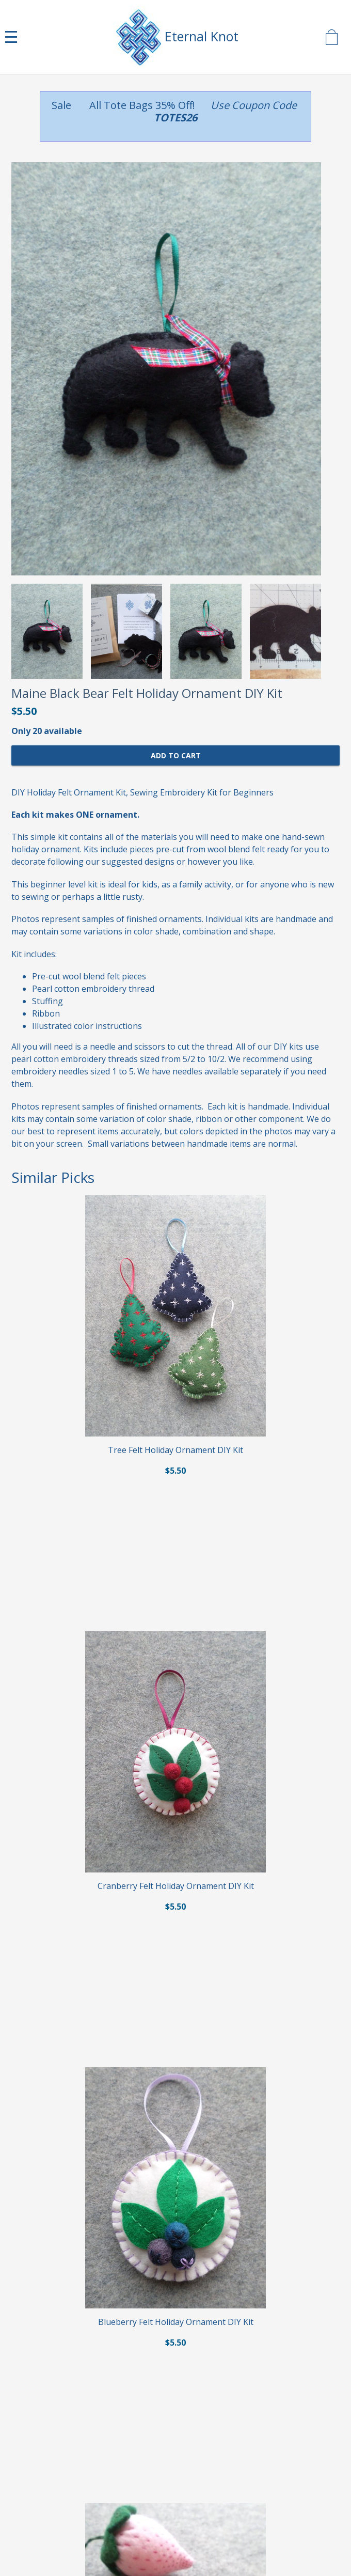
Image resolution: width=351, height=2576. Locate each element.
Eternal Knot (201, 36)
